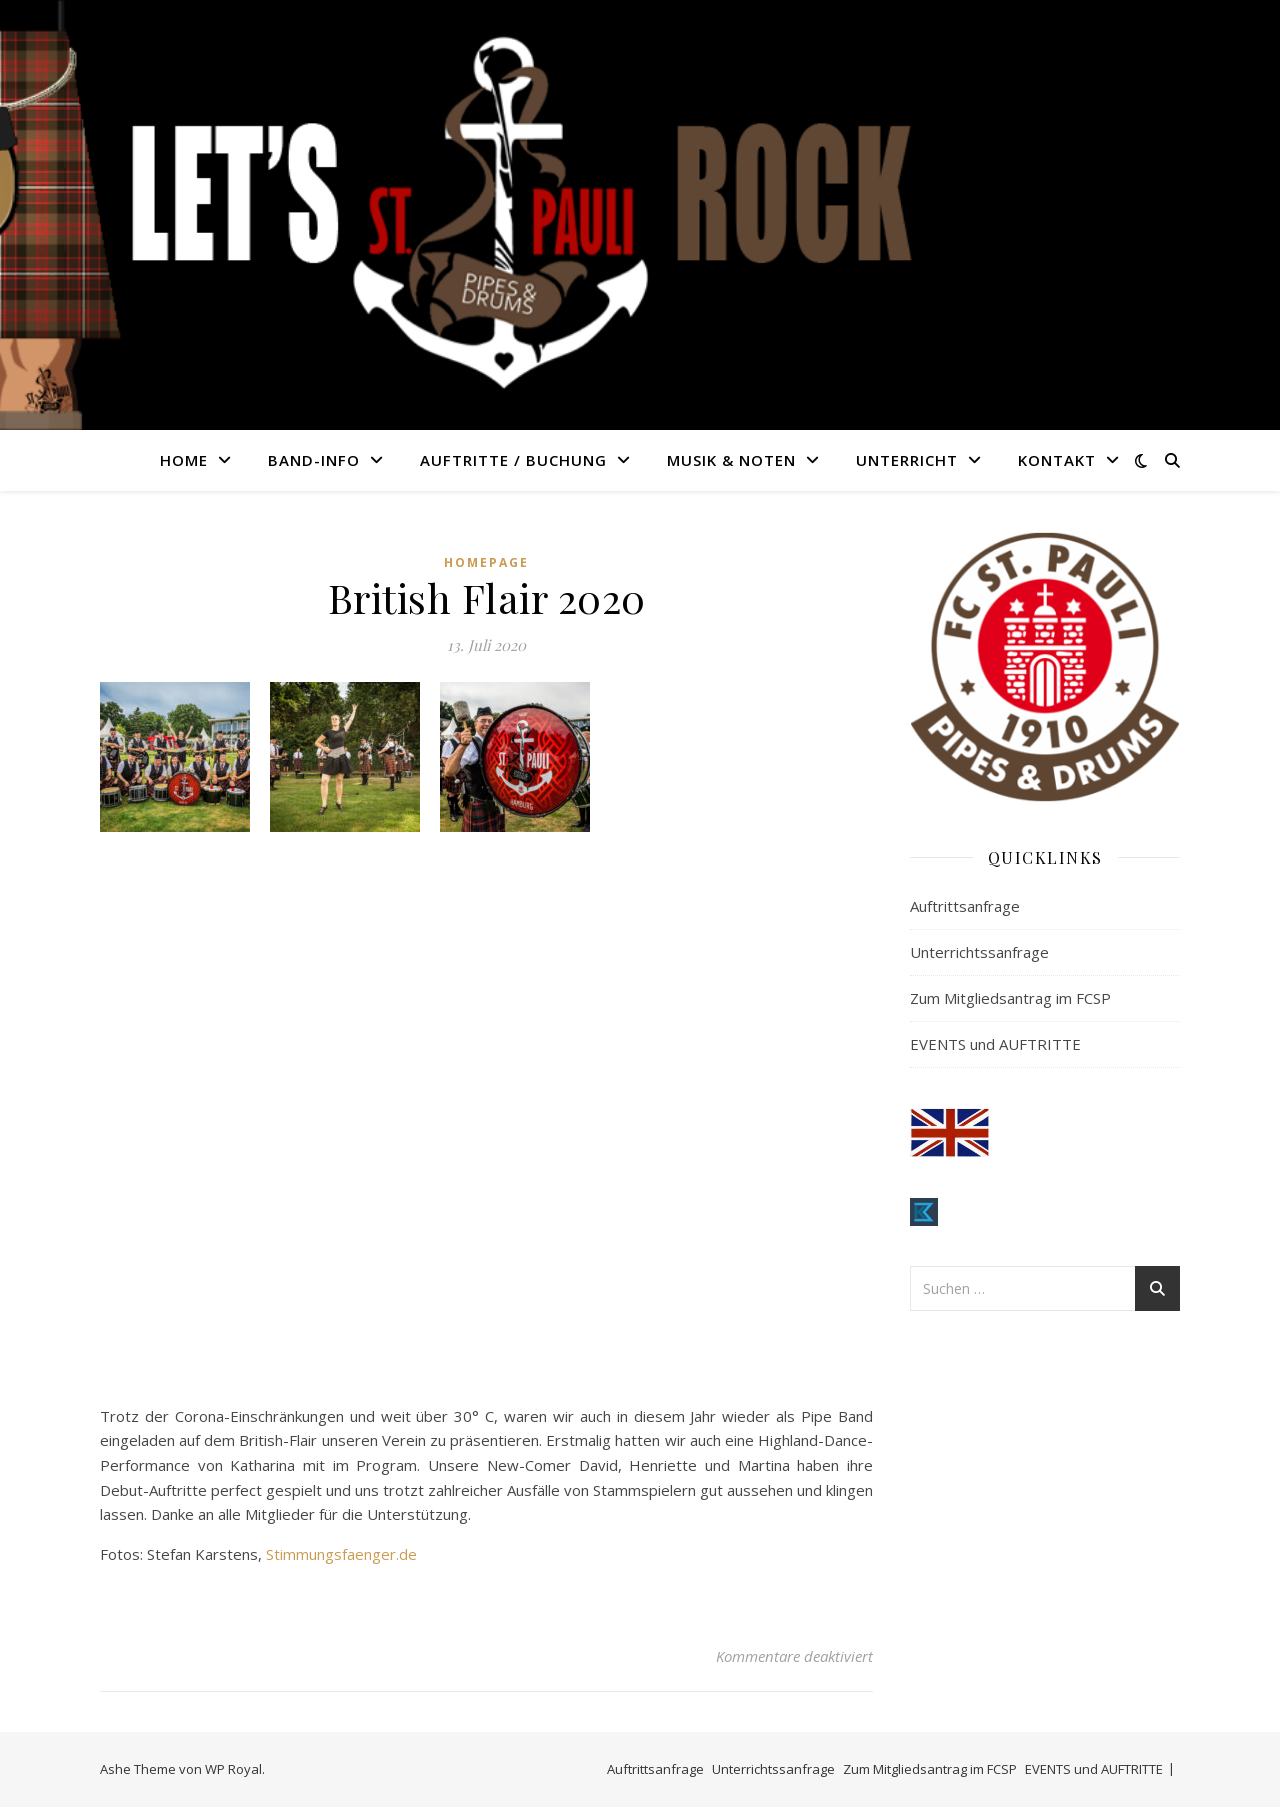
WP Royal (233, 1769)
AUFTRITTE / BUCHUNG (513, 460)
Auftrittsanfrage (965, 906)
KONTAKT (1057, 460)
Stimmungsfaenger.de (341, 1554)
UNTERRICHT (907, 460)
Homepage (486, 562)
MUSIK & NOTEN (731, 460)
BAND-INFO (314, 460)
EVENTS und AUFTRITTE (995, 1044)
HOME (184, 460)
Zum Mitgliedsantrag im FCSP (1010, 998)
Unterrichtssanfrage (979, 952)
